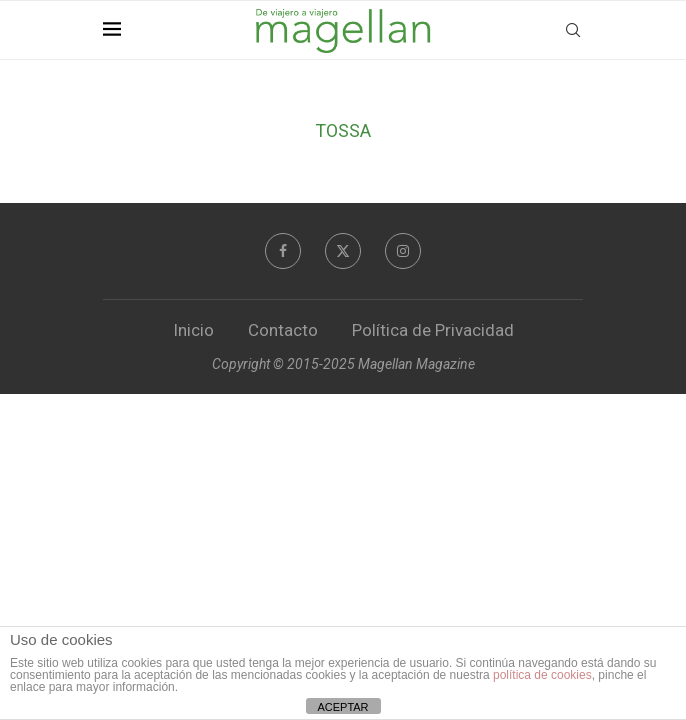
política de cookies (542, 675)
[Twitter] (343, 251)
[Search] (573, 30)
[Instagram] (403, 251)
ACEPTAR (342, 707)
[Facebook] (283, 251)
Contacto (283, 330)
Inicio (193, 330)
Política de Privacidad (433, 330)
